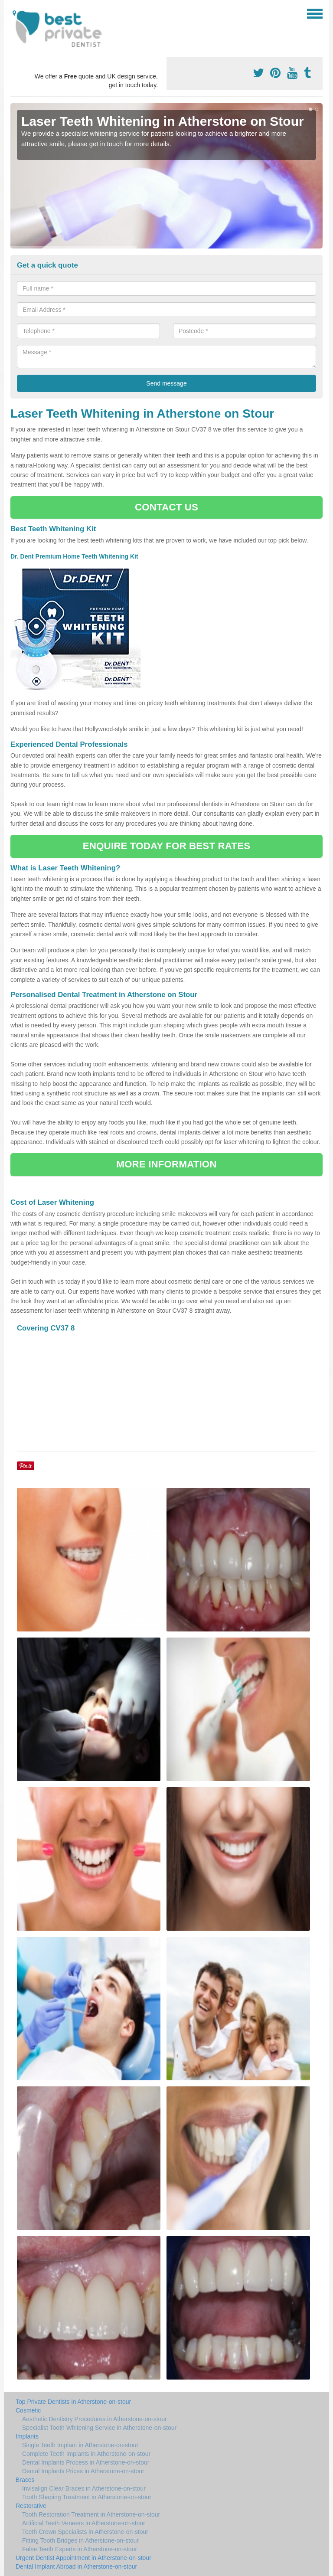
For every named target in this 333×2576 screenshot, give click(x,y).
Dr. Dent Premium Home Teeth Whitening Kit (75, 556)
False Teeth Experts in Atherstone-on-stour (79, 2549)
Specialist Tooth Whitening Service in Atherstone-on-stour (99, 2427)
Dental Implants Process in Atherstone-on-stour (85, 2462)
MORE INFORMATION (166, 1164)
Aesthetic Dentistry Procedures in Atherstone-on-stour (94, 2419)
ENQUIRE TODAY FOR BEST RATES (166, 845)
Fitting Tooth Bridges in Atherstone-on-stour (80, 2540)
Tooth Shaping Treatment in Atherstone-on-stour (86, 2497)
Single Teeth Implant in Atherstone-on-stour (80, 2445)
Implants (27, 2436)
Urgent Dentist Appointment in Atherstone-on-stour (83, 2557)
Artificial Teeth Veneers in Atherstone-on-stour (83, 2523)
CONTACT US (166, 507)
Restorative (31, 2505)
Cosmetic (28, 2410)
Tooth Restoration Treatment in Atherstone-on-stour (91, 2514)
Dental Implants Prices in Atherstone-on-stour (83, 2471)
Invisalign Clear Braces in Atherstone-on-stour (84, 2488)
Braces (25, 2479)
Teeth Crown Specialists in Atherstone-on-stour (85, 2531)
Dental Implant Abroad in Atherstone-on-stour (76, 2566)
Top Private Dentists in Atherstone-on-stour (73, 2401)
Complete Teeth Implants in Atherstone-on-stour (86, 2453)
